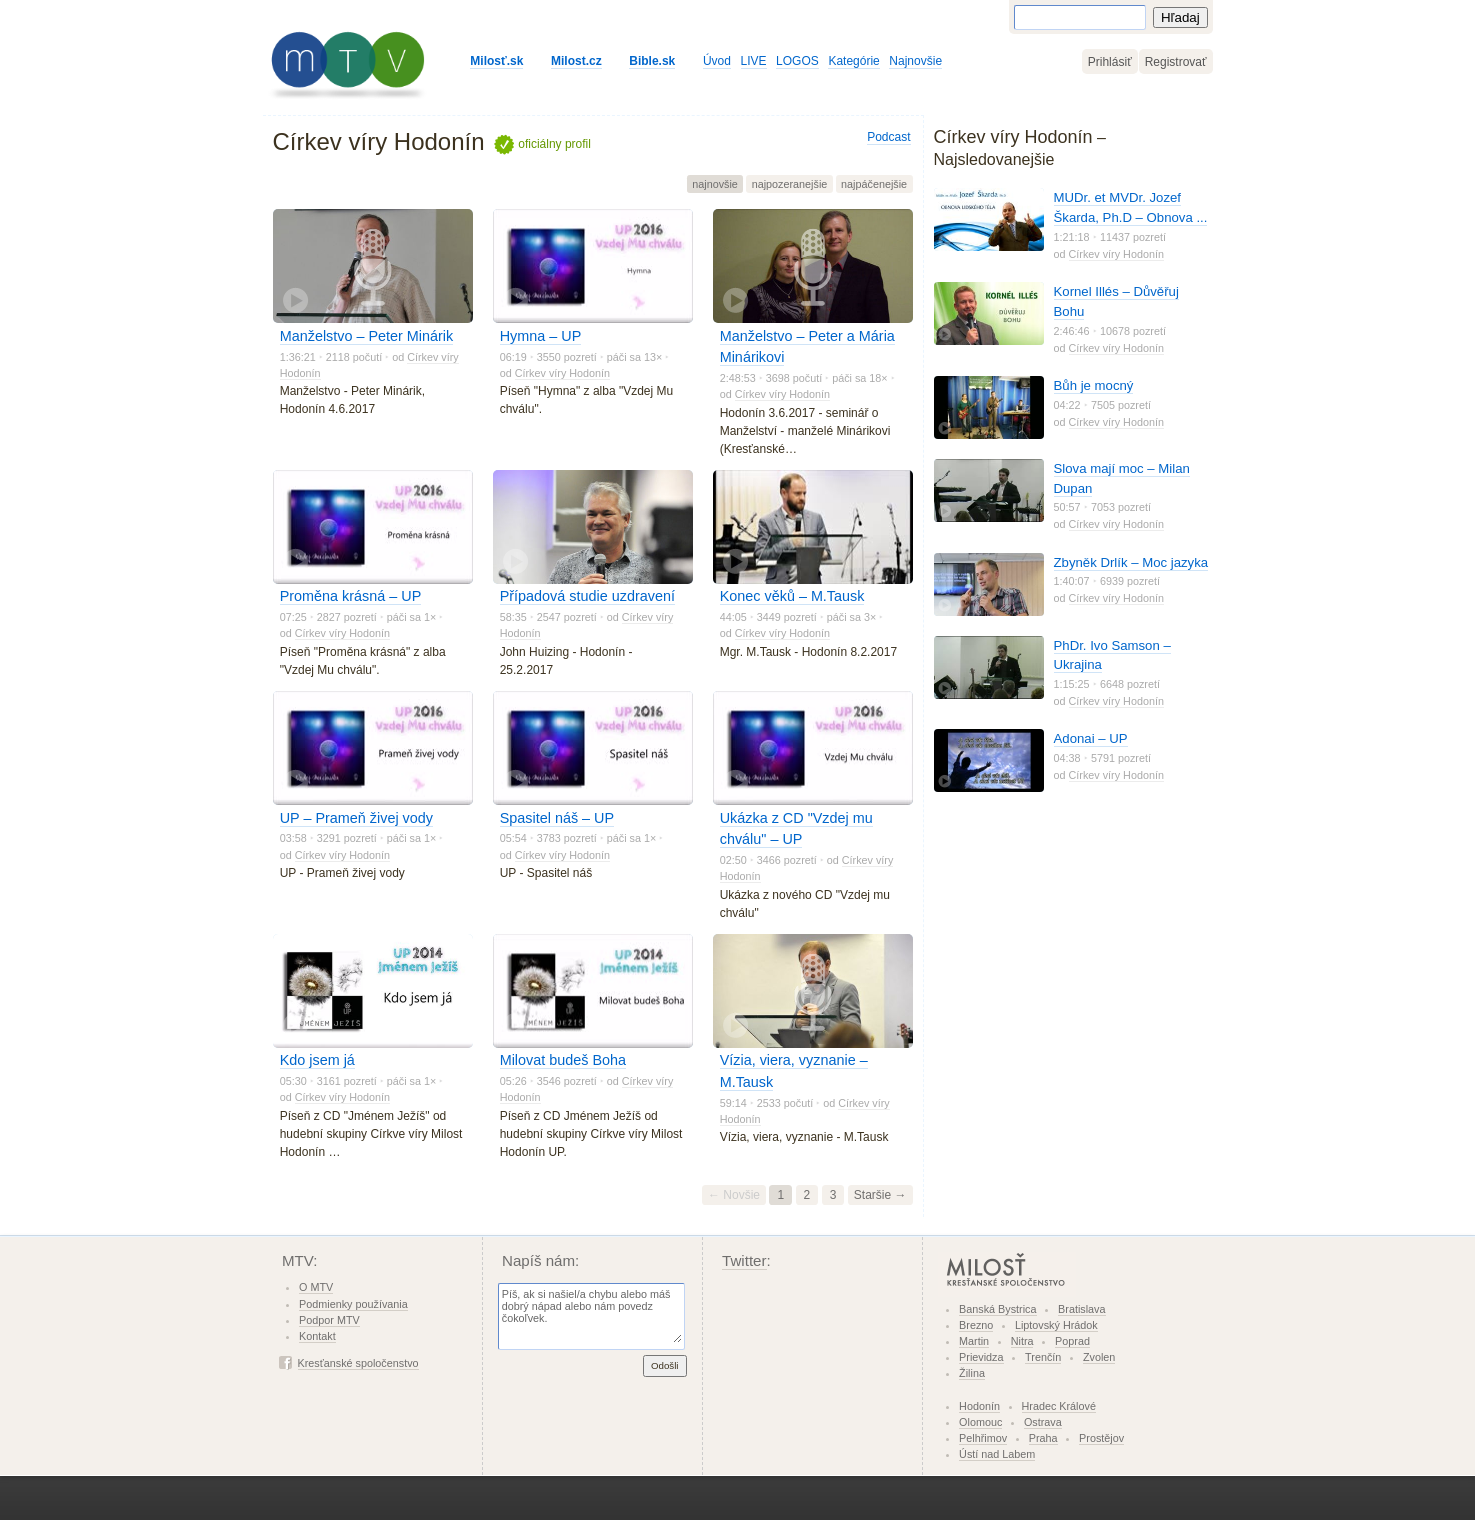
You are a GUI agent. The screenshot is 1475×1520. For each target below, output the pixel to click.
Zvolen (1099, 1357)
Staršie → (880, 1195)
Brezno (976, 1325)
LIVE (754, 61)
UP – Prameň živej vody (356, 818)
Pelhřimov (983, 1438)
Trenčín (1043, 1357)
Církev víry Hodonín (562, 373)
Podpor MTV (329, 1320)
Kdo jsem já (317, 1060)
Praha (1043, 1438)
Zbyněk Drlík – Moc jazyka (1131, 562)
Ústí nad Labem (997, 1454)
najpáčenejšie (874, 184)
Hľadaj (1180, 17)
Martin (974, 1341)
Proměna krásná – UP (351, 596)
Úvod (717, 61)
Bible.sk (652, 61)
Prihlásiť (1110, 62)
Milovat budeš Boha (563, 1060)
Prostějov (1101, 1438)
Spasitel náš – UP (557, 818)
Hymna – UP (541, 336)
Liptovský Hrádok (1056, 1325)
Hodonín (979, 1406)
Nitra (1022, 1341)
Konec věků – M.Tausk (792, 596)
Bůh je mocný (1094, 385)
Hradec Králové (1059, 1406)
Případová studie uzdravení (587, 596)
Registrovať (1176, 62)
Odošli (665, 1365)
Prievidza (981, 1357)
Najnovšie (915, 61)
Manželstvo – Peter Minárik (367, 336)
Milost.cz (576, 61)
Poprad (1072, 1341)
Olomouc (980, 1422)
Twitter (744, 1260)
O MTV (316, 1287)
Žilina (972, 1373)
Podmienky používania (353, 1304)
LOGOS (797, 61)
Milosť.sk (496, 61)
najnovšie (715, 184)
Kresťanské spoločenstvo (358, 1363)
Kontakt (317, 1336)
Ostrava (1043, 1422)
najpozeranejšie (790, 184)
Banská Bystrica (997, 1309)
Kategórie (853, 61)
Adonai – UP (1091, 738)
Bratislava (1081, 1309)
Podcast (888, 137)
